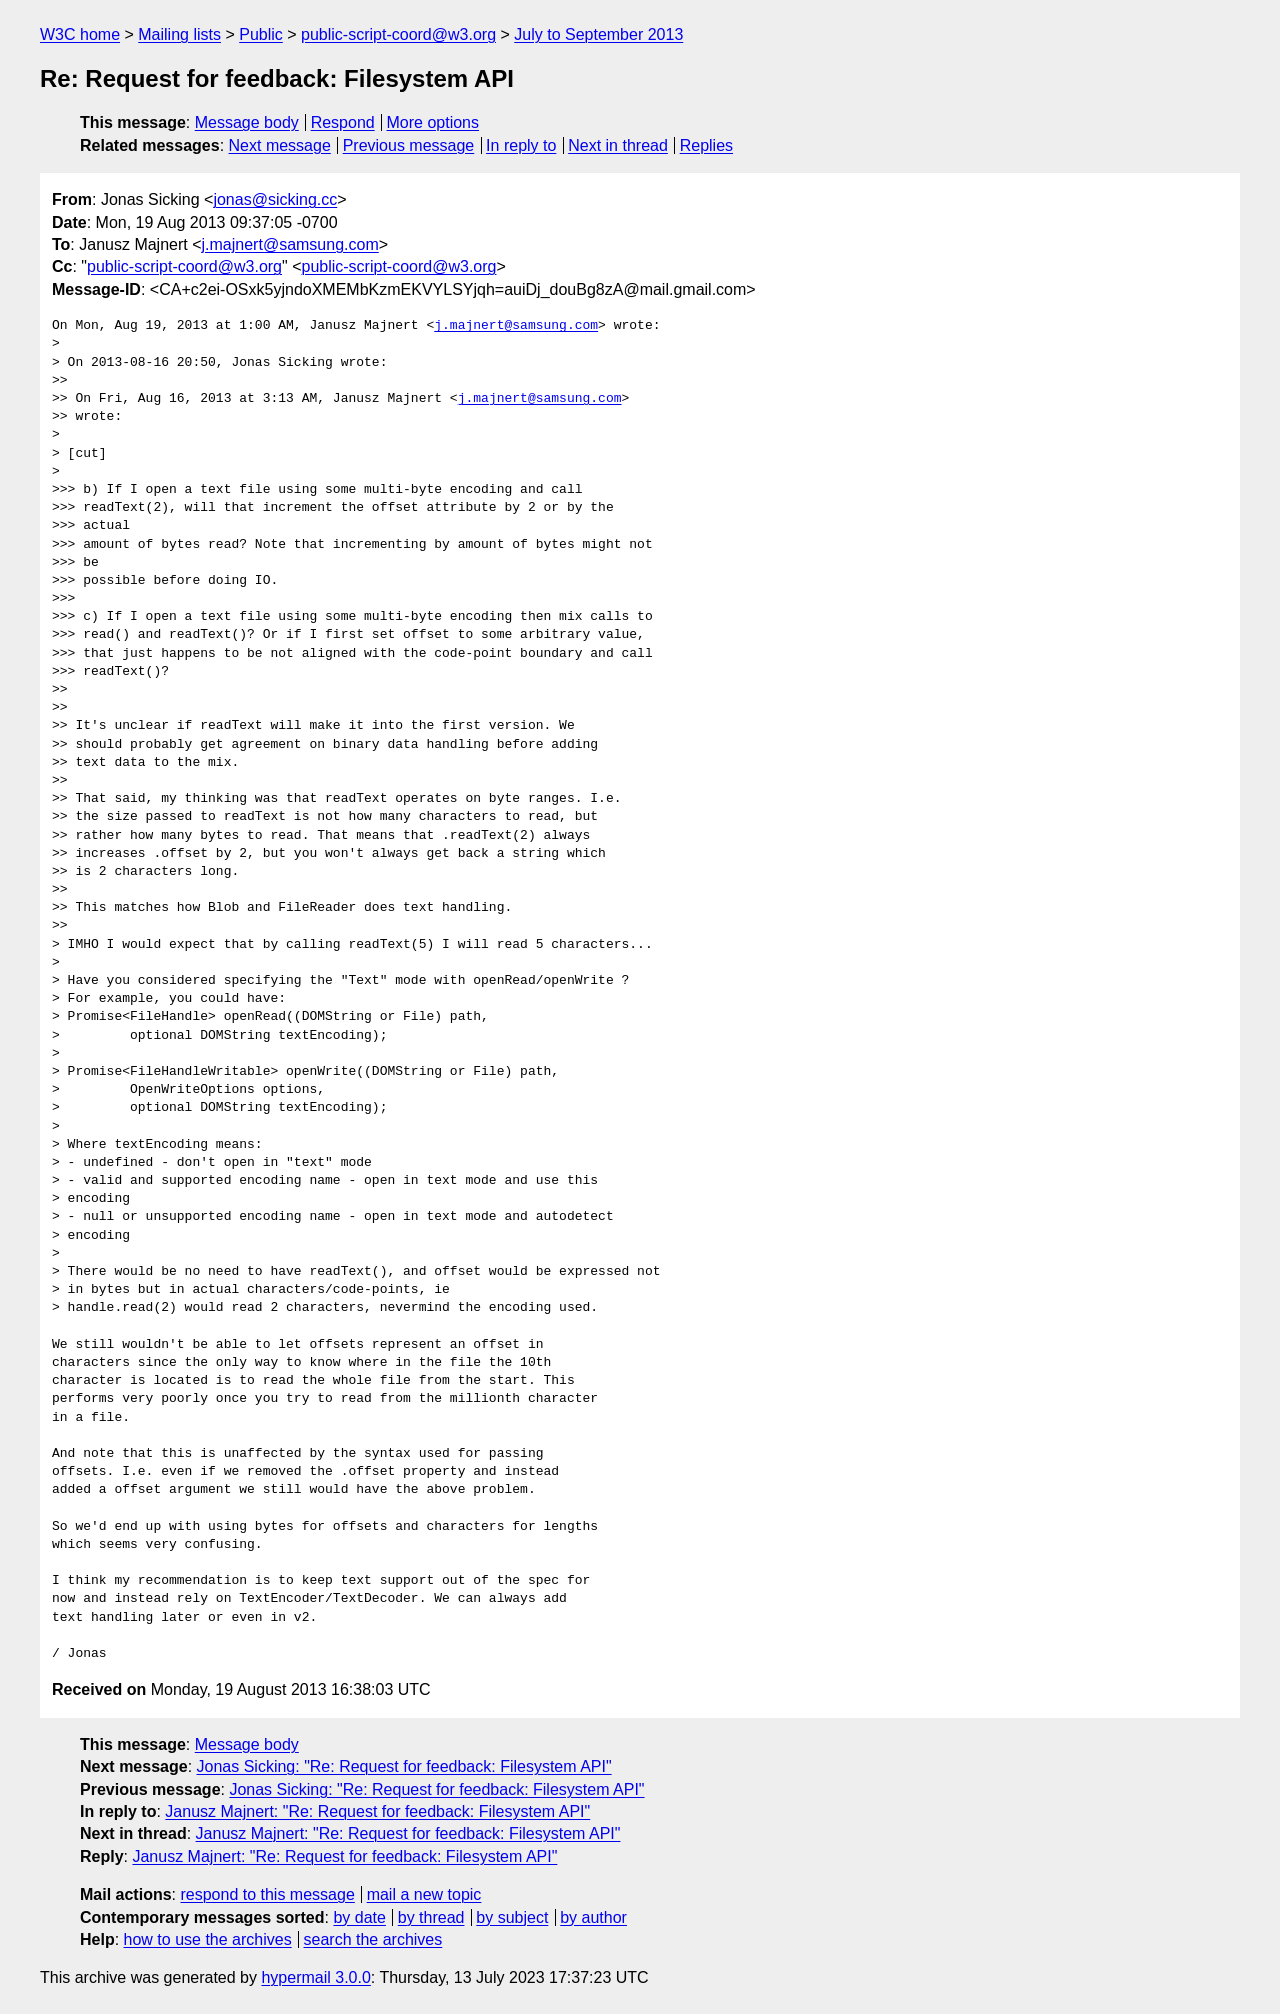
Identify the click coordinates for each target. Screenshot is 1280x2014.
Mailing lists (179, 34)
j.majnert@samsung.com (290, 244)
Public (261, 34)
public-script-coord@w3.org (398, 34)
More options (433, 122)
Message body (247, 122)
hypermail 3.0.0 (315, 1977)
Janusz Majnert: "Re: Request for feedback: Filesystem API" (377, 1811)
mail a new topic (424, 1894)
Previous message (409, 145)
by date (359, 1917)
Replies (706, 145)
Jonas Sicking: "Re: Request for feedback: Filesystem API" (404, 1766)
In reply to (521, 145)
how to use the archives (208, 1939)
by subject (512, 1917)
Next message (280, 145)
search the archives (373, 1939)
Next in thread (618, 145)
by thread (431, 1917)
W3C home (80, 34)
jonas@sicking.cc (275, 199)
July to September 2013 (598, 34)
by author (593, 1917)
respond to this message (267, 1894)
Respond (343, 122)
